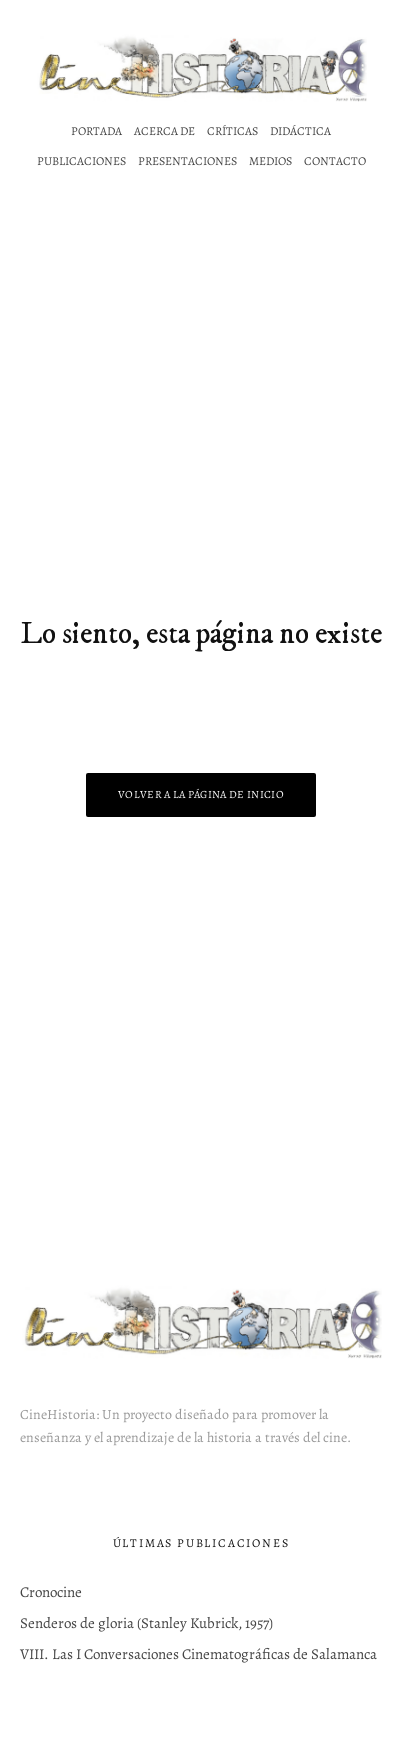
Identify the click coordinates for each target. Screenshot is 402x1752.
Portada (96, 131)
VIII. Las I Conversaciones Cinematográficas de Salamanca (198, 1654)
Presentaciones (187, 161)
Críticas (232, 131)
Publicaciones (81, 161)
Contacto (335, 161)
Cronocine (51, 1592)
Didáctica (300, 131)
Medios (270, 161)
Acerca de (164, 131)
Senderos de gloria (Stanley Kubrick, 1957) (146, 1623)
